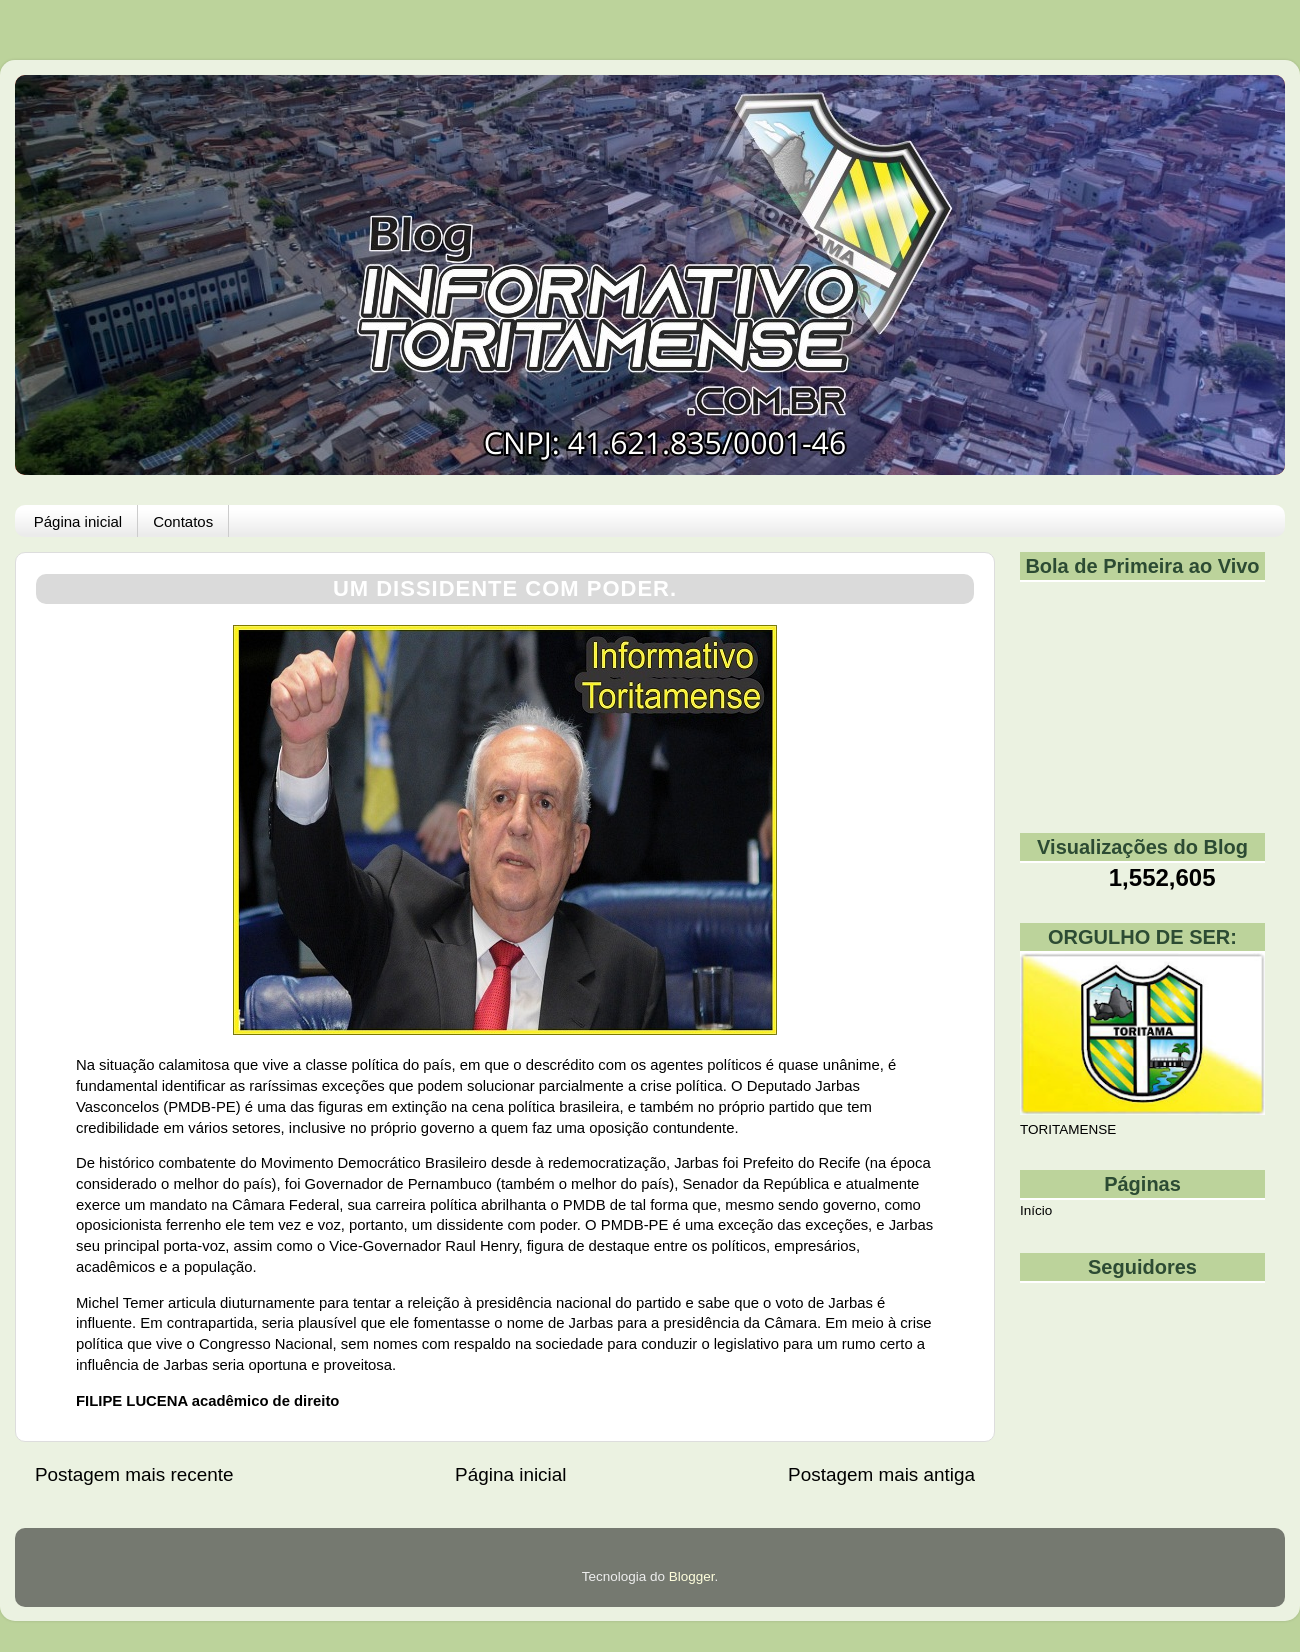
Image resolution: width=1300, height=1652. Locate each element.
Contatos (183, 521)
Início (1036, 1210)
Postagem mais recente (134, 1474)
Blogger (692, 1576)
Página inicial (78, 521)
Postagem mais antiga (881, 1474)
